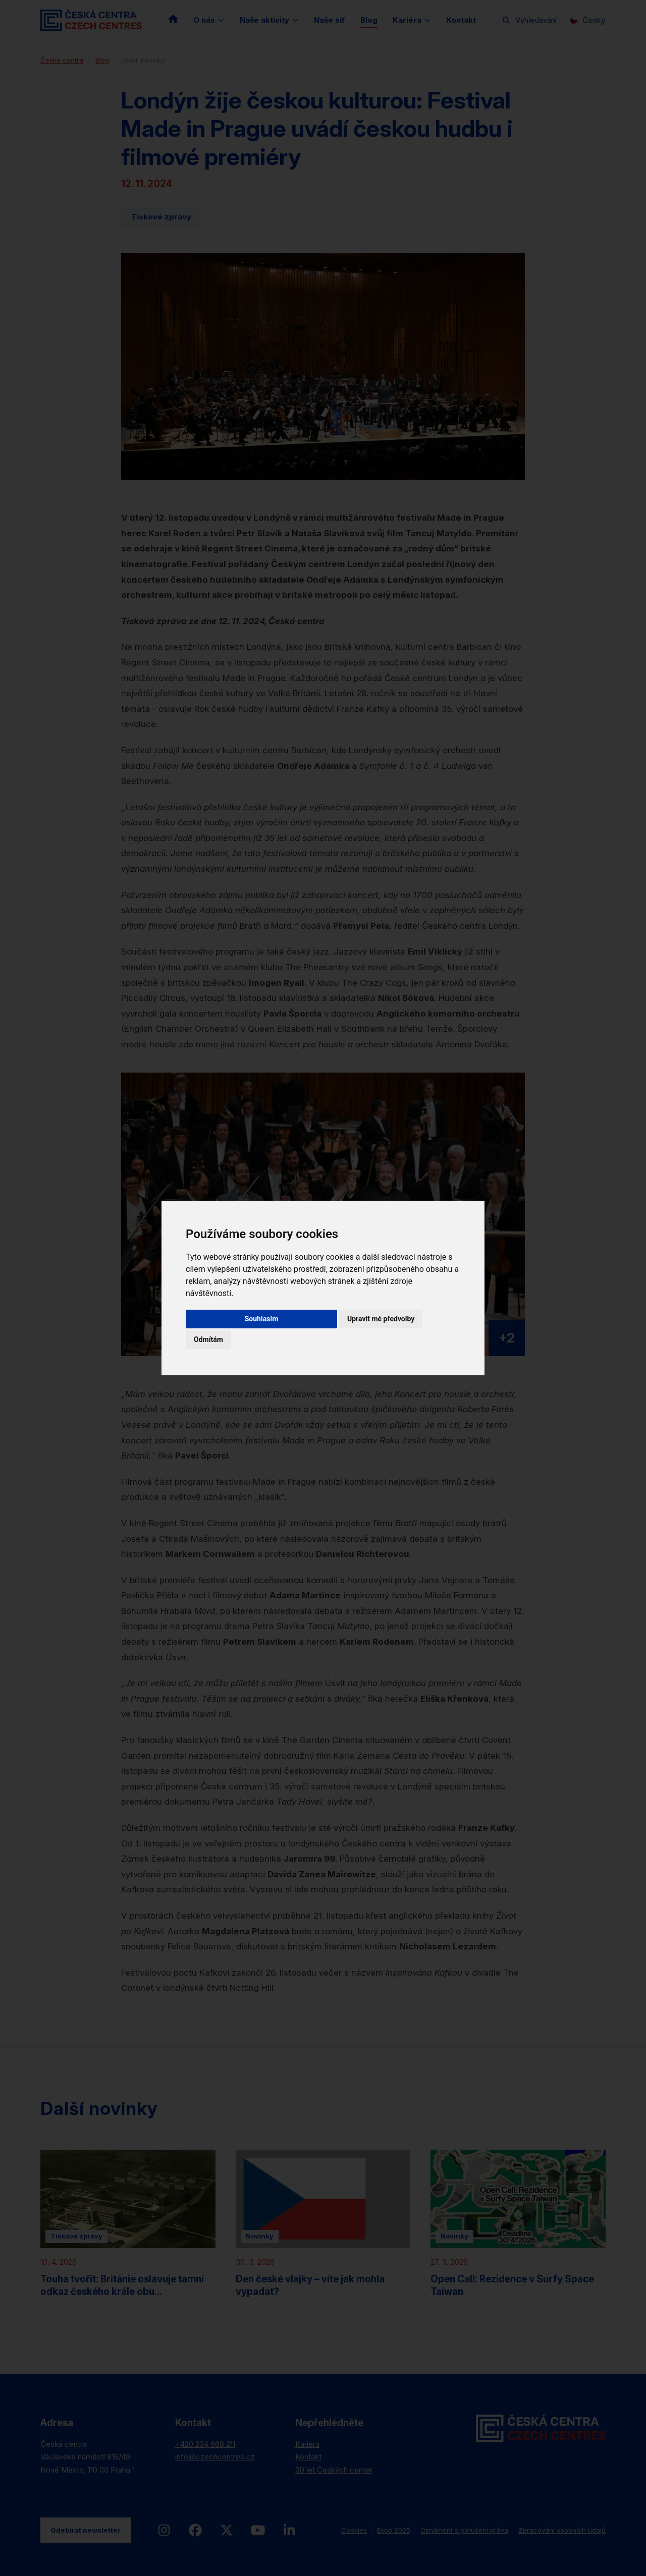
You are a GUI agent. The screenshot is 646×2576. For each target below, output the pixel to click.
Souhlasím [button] (262, 1319)
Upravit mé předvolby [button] (380, 1319)
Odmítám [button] (208, 1339)
